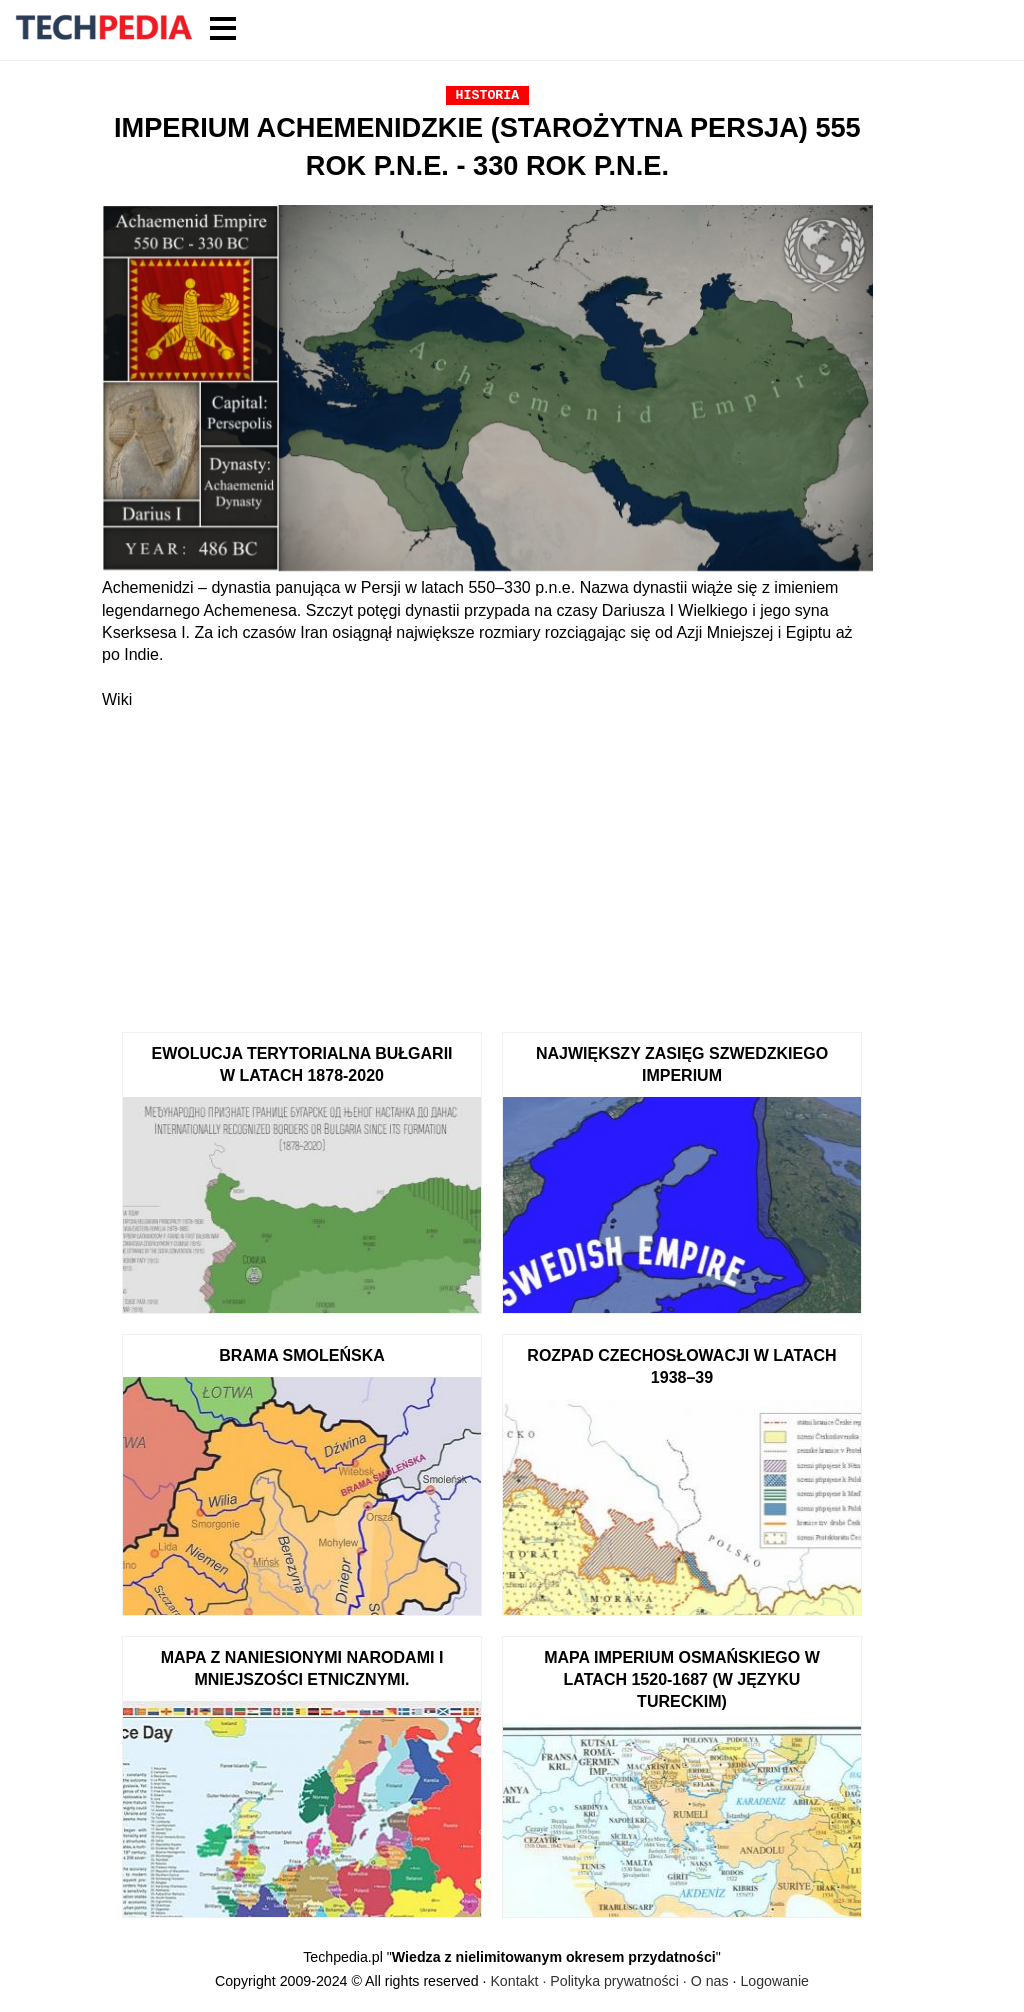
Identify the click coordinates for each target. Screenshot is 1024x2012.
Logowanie (774, 1981)
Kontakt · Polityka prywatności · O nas (609, 1981)
